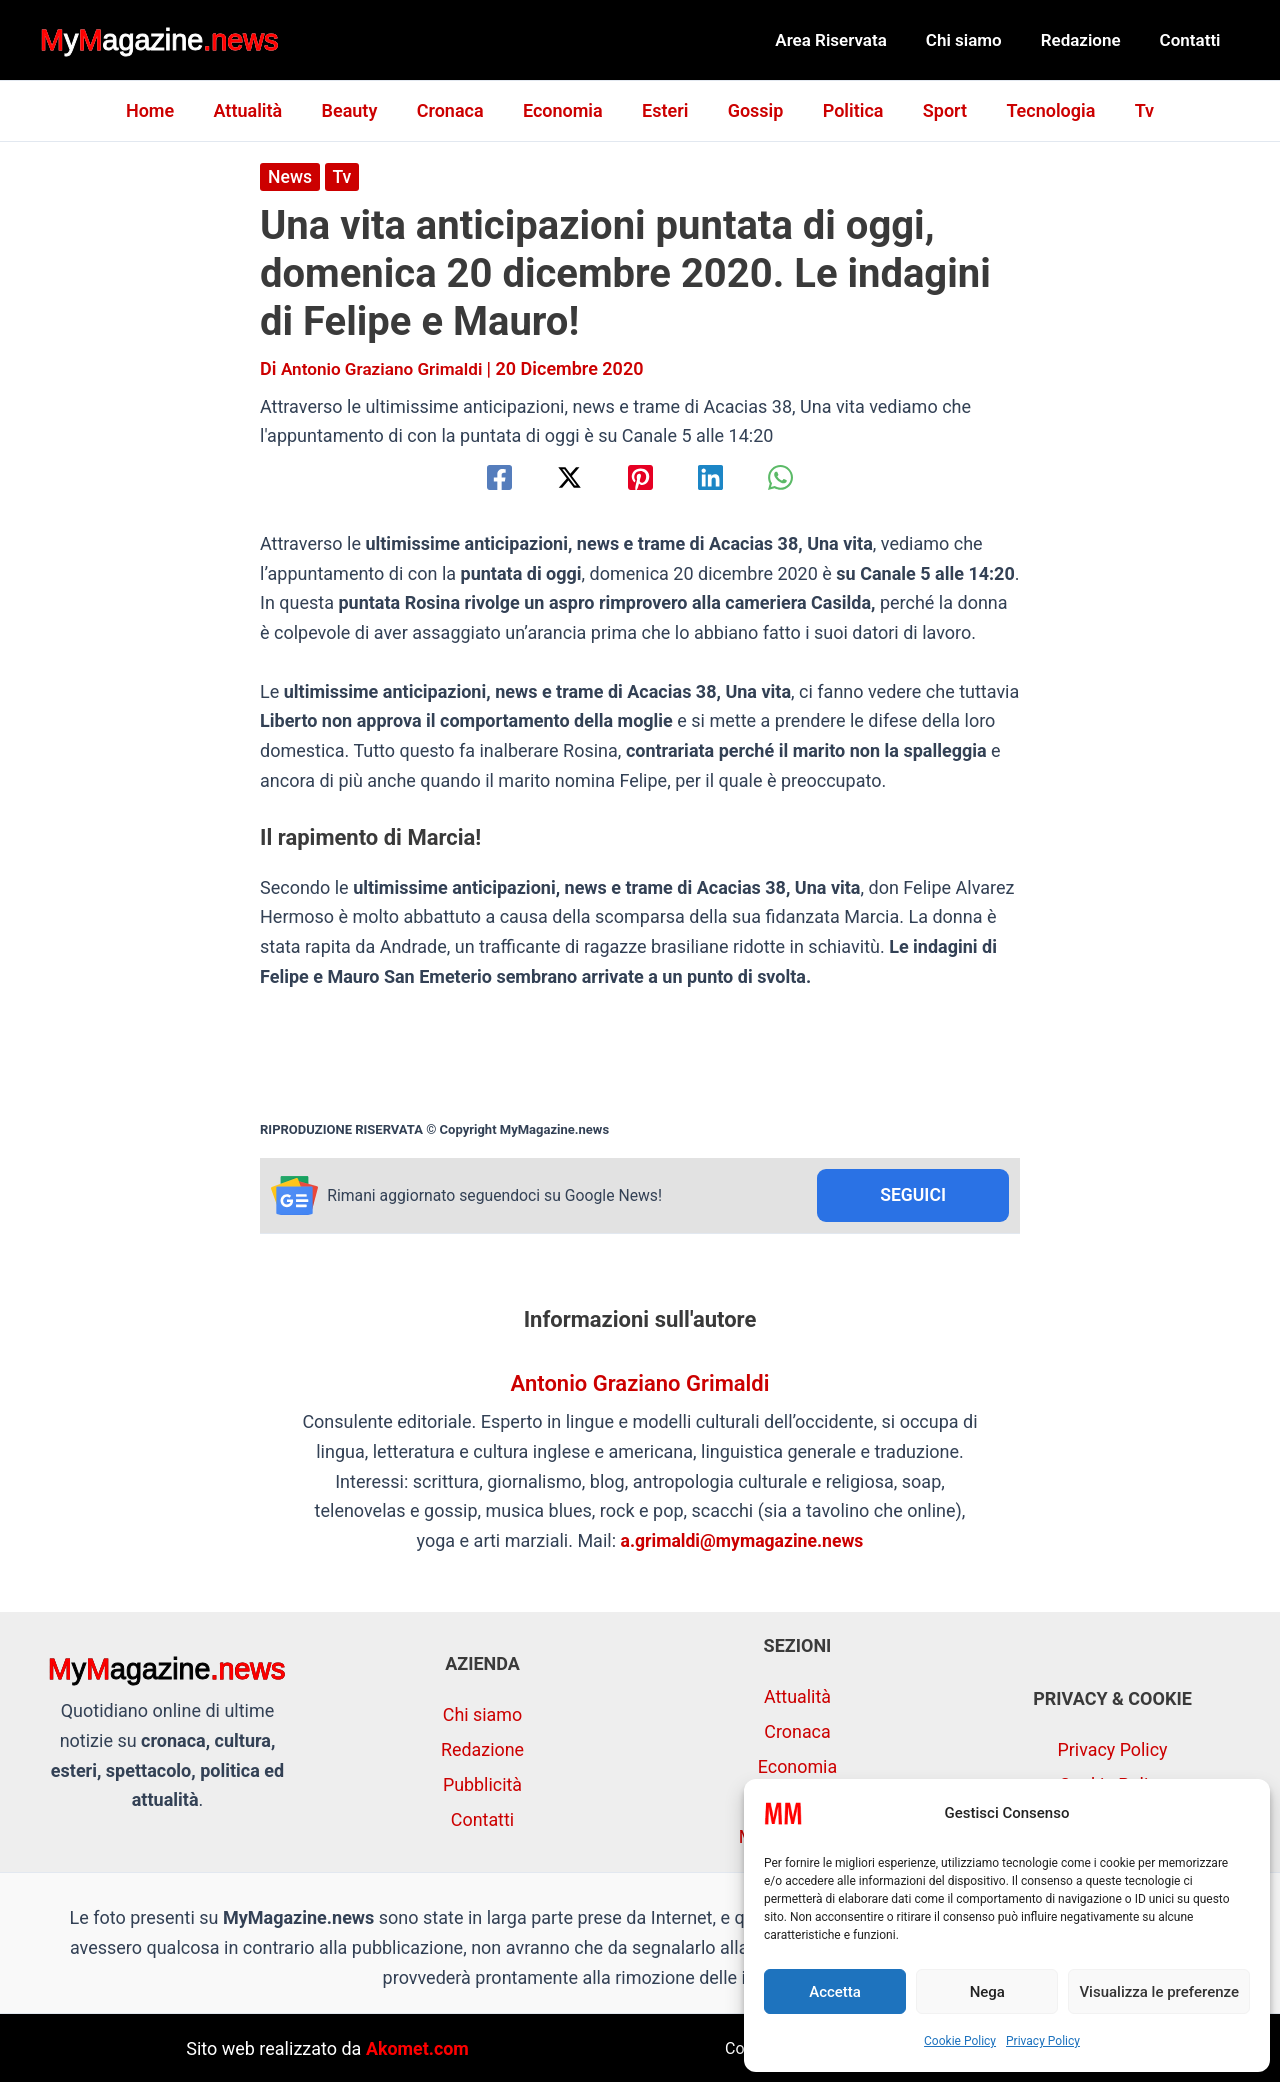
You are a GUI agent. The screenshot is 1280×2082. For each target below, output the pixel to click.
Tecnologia (1037, 110)
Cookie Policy (960, 2041)
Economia (566, 110)
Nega (987, 1992)
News (290, 176)
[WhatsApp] (790, 477)
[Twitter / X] (564, 477)
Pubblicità (483, 1783)
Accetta (835, 1992)
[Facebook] (489, 477)
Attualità (261, 110)
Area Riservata (849, 40)
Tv (1127, 110)
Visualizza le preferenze (1159, 1992)
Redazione (1088, 40)
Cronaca (456, 110)
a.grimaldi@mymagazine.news (742, 1541)
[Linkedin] (715, 477)
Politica (846, 110)
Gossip (752, 110)
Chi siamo (976, 40)
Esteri (665, 110)
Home (166, 110)
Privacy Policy (1043, 2041)
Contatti (1192, 40)
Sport (935, 110)
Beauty (359, 110)
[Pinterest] (640, 477)
